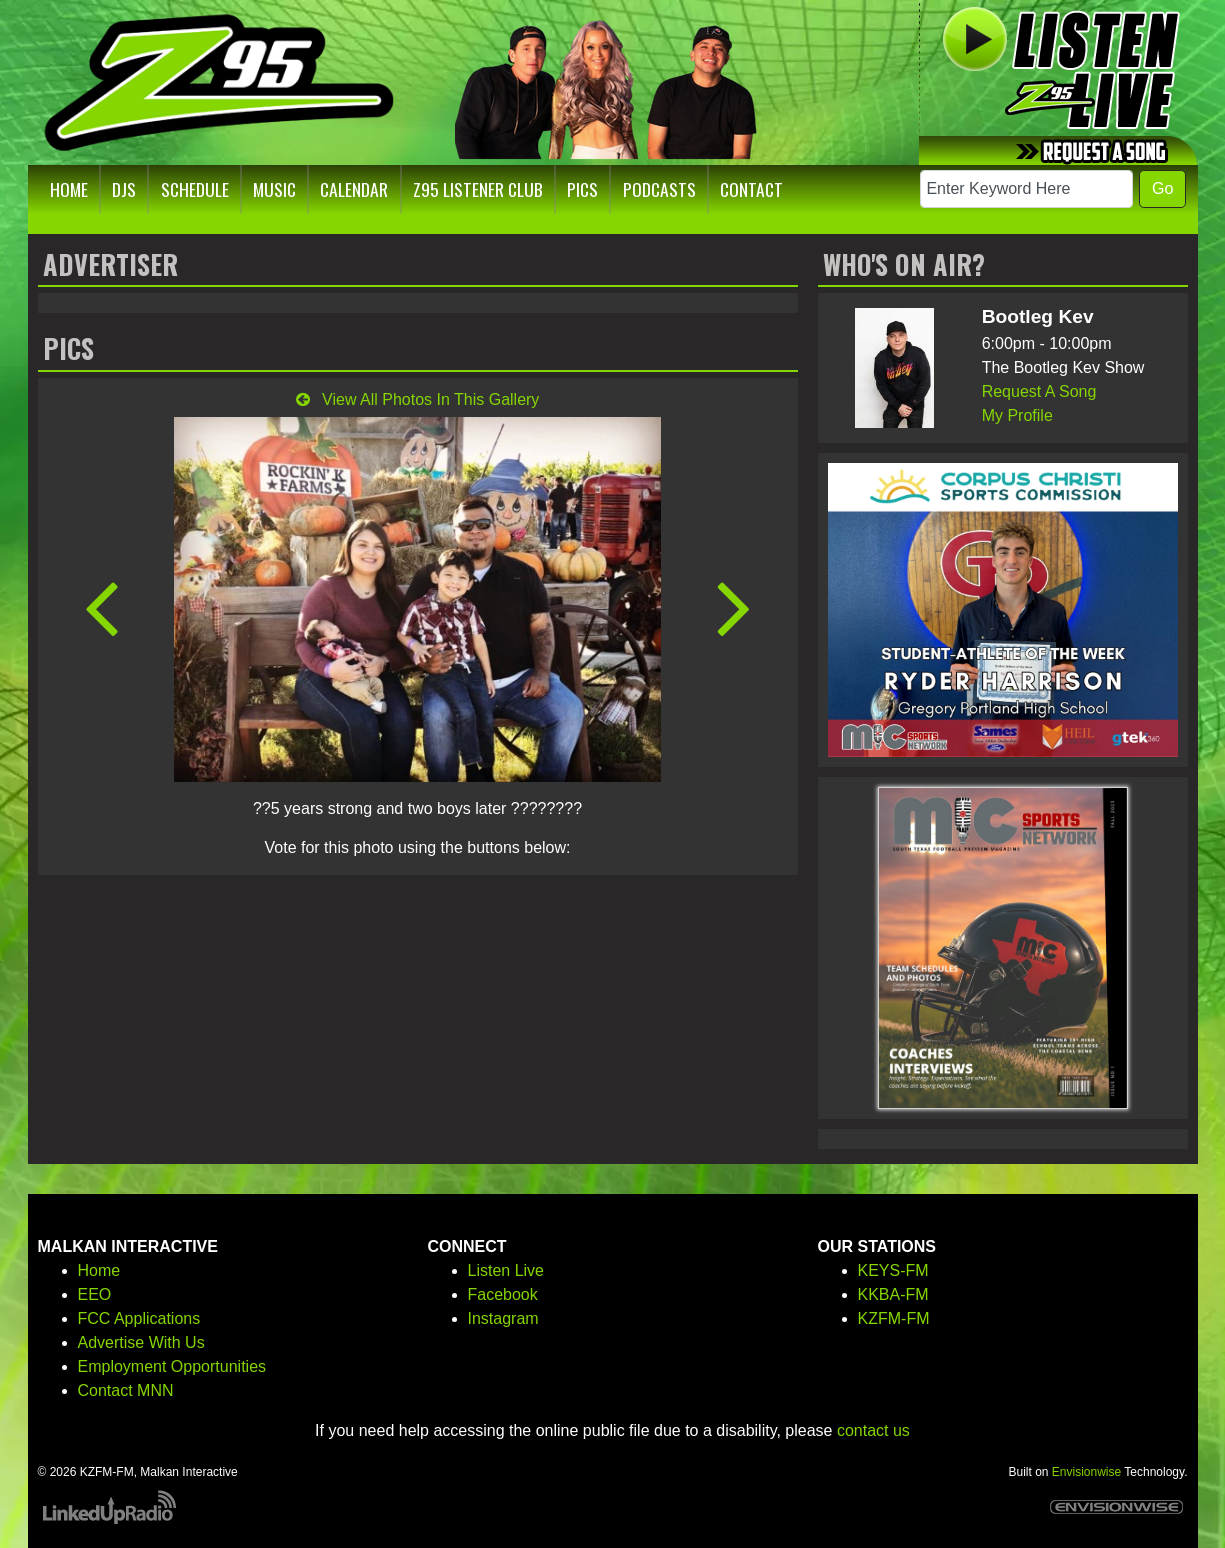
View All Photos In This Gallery (418, 399)
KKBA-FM (893, 1294)
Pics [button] (582, 189)
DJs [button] (124, 189)
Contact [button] (751, 189)
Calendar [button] (354, 189)
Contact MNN (126, 1390)
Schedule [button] (195, 189)
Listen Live (506, 1270)
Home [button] (69, 189)
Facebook (503, 1294)
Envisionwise (1086, 1472)
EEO (95, 1294)
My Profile (1017, 415)
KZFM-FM (894, 1318)
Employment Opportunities (172, 1366)
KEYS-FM (893, 1270)
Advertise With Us (141, 1342)
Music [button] (274, 189)
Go (1162, 188)
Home (99, 1270)
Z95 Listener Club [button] (478, 189)
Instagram (503, 1318)
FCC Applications (139, 1318)
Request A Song (1039, 391)
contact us (873, 1430)
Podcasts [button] (659, 189)
